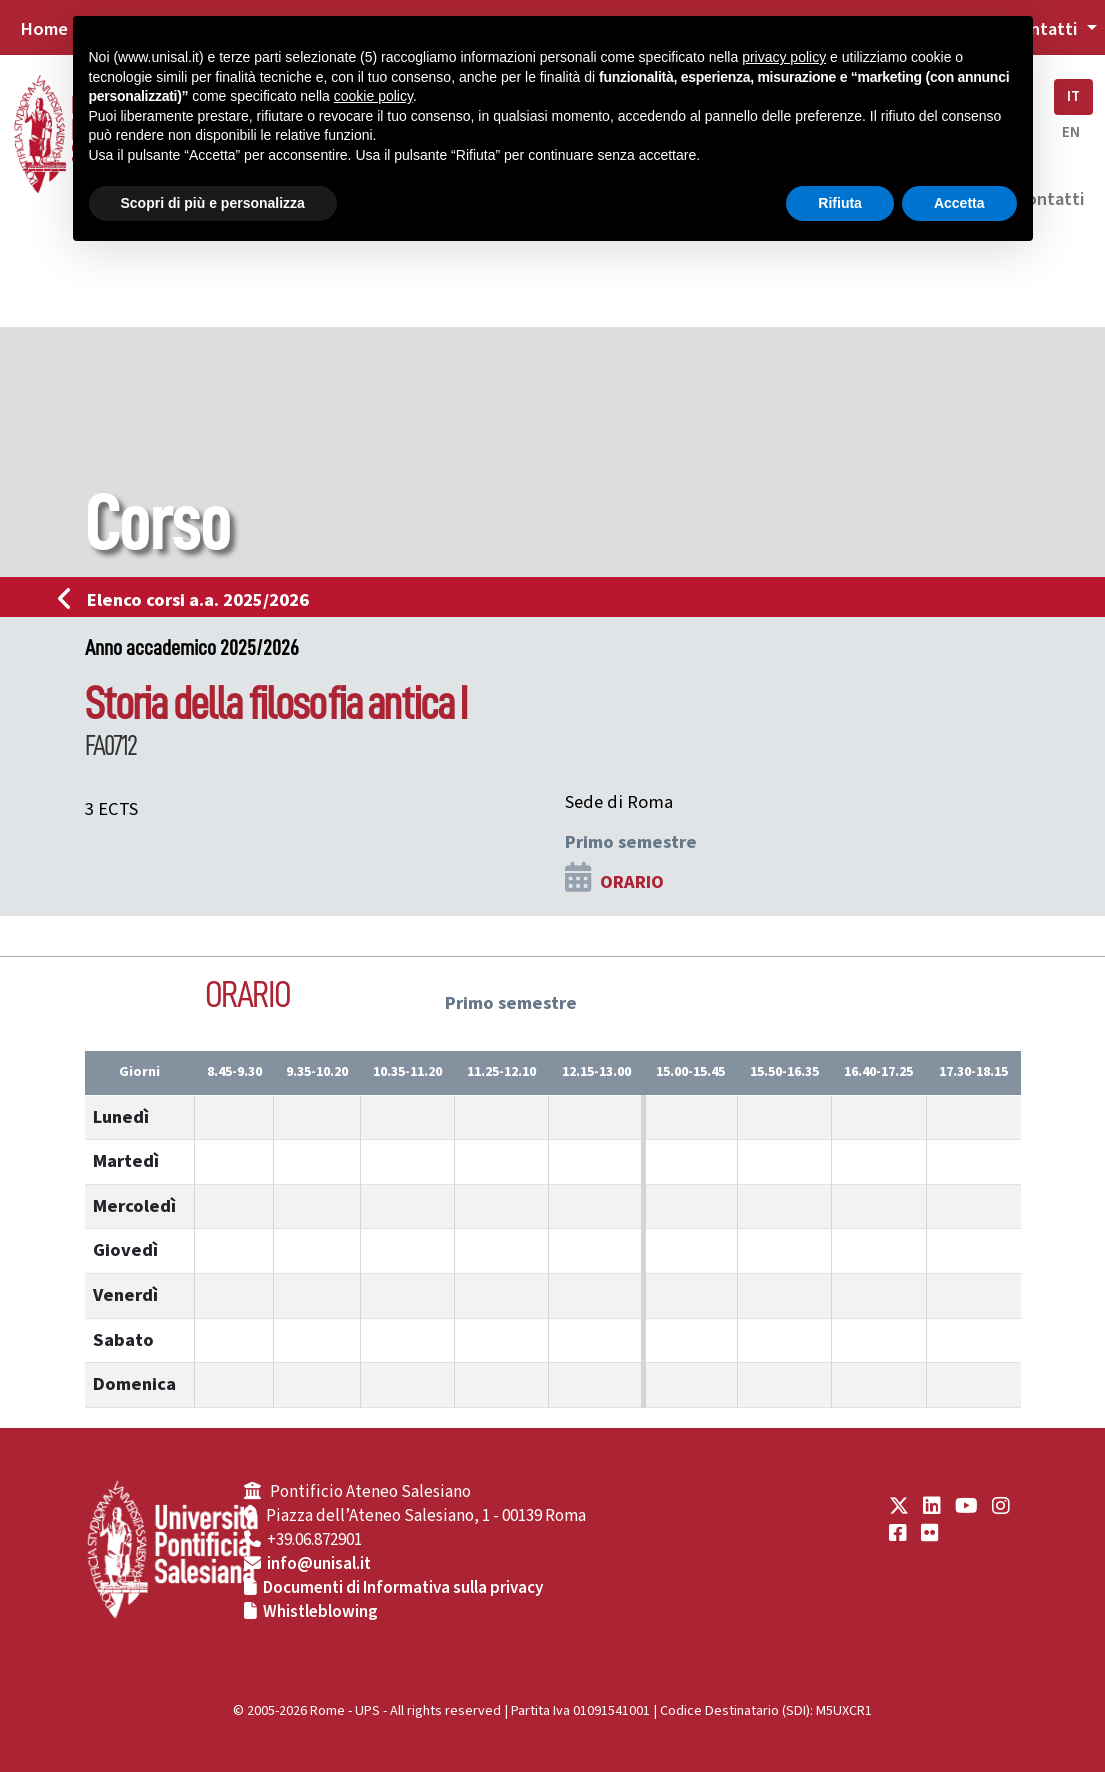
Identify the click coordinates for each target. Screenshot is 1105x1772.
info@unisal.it (319, 1564)
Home (44, 29)
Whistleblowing (320, 1612)
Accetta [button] (959, 203)
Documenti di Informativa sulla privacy (403, 1588)
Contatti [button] (1045, 29)
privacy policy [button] (784, 57)
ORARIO (632, 882)
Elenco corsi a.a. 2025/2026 (189, 600)
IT (1073, 96)
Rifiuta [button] (840, 203)
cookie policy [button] (373, 96)
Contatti (1050, 199)
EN (1071, 132)
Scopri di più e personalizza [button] (213, 203)
